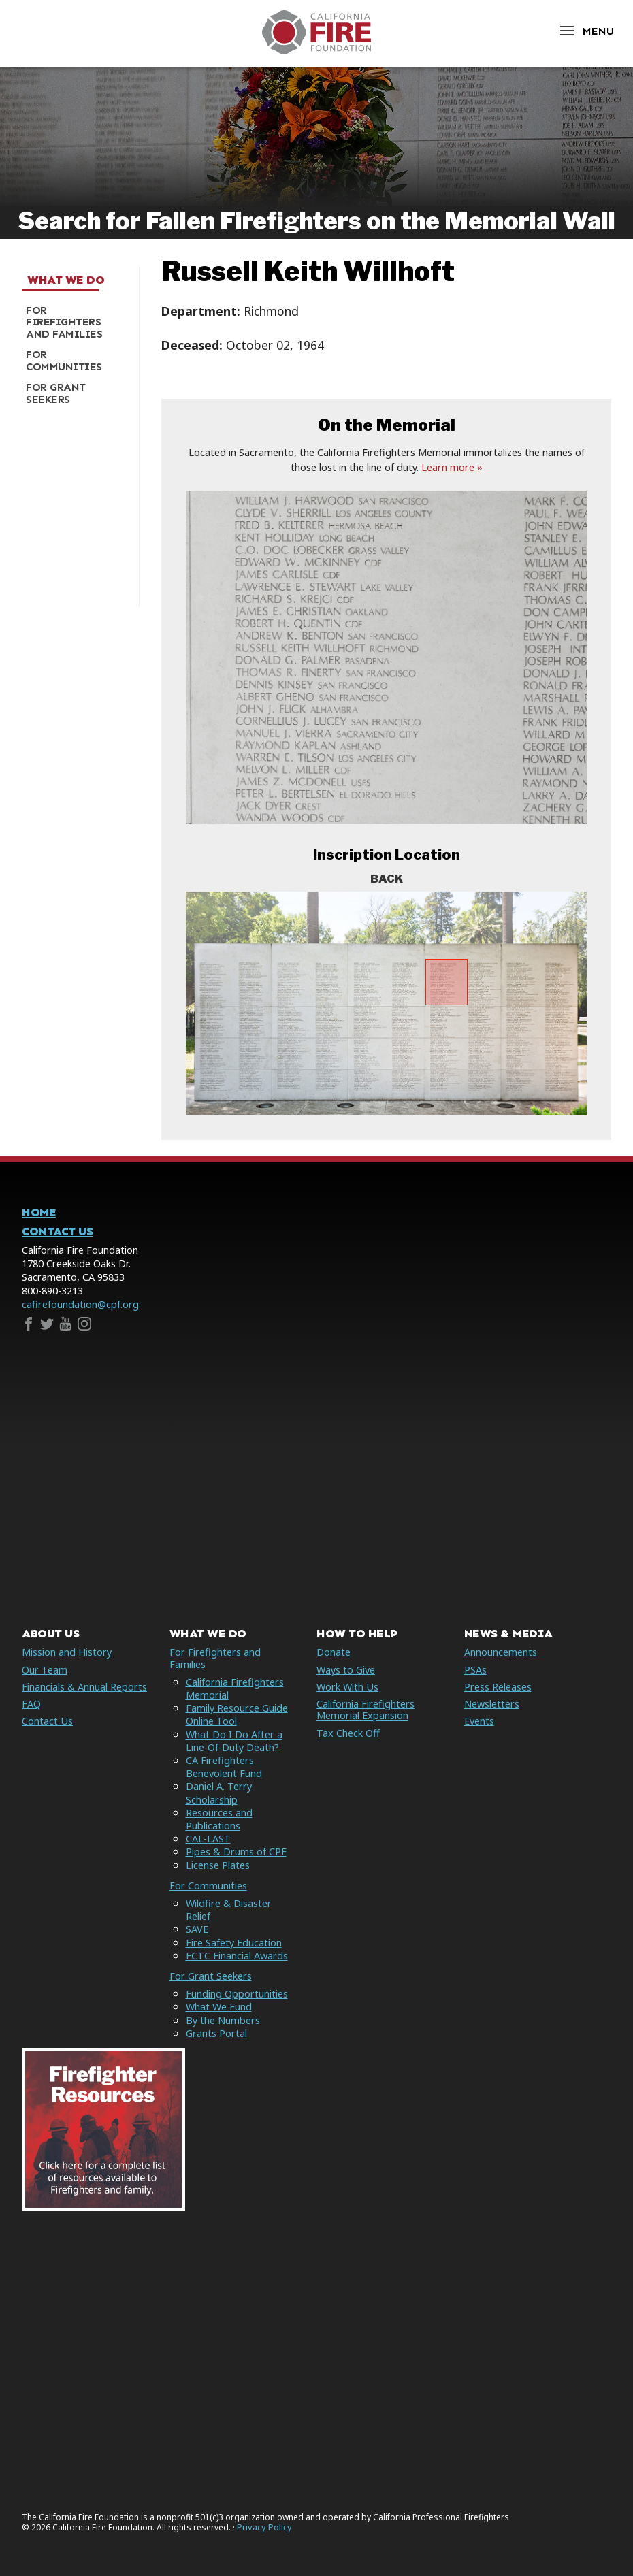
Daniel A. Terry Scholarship (219, 1793)
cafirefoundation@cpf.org (80, 1304)
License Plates (218, 1865)
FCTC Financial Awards (237, 1955)
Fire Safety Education (234, 1942)
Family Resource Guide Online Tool (237, 1714)
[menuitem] (75, 321)
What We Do (65, 280)
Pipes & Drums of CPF (236, 1851)
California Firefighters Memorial (235, 1688)
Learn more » (452, 467)
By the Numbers (223, 2020)
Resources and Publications (219, 1819)
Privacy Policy (264, 2527)
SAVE (197, 1929)
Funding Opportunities (237, 1993)
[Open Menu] (586, 31)
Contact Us (57, 1231)
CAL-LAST (208, 1838)
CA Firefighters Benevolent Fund (224, 1767)
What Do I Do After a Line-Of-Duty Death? (234, 1741)
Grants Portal (216, 2033)
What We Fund (219, 2006)
